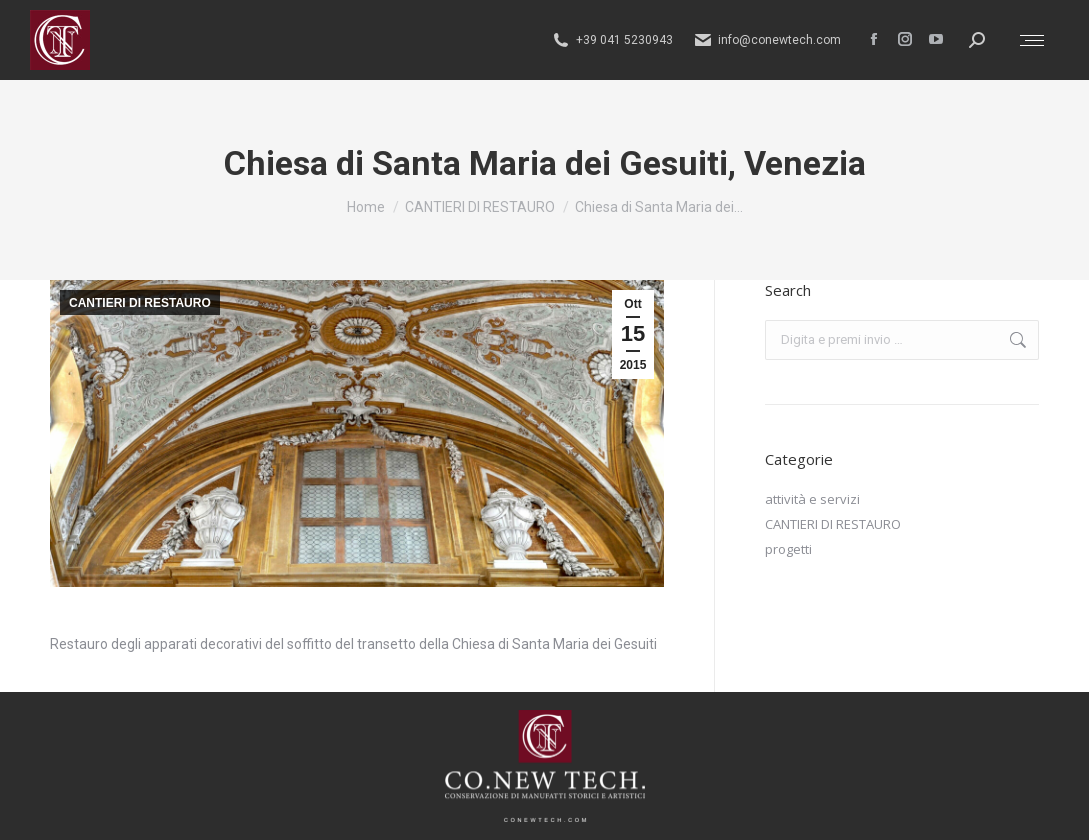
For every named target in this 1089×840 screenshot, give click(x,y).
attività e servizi (812, 499)
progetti (788, 549)
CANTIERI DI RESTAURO (140, 303)
